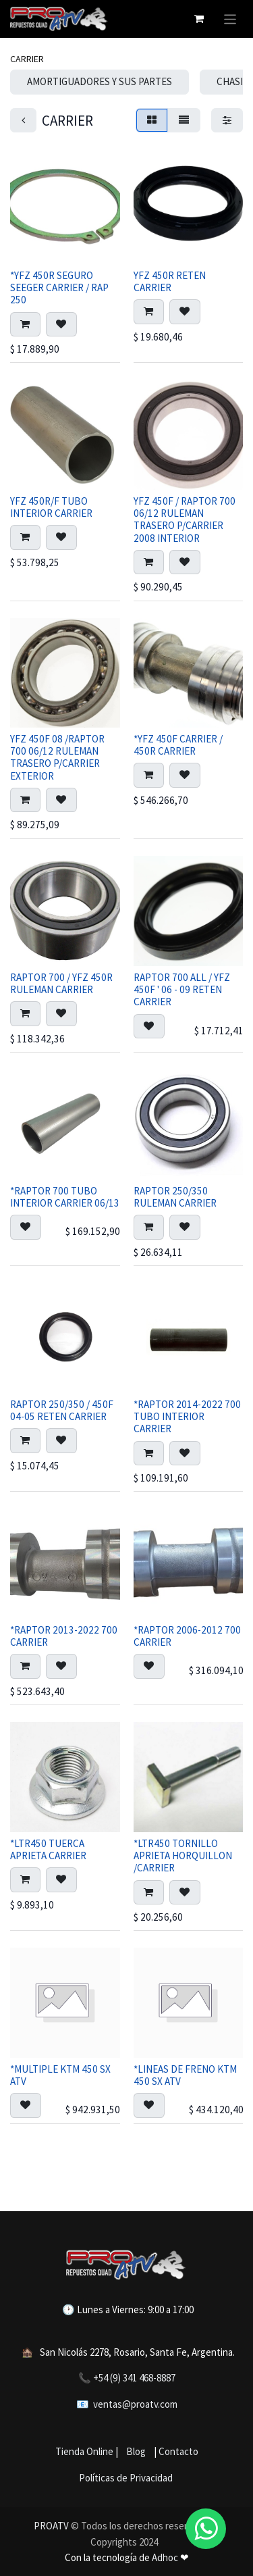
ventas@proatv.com (135, 2404)
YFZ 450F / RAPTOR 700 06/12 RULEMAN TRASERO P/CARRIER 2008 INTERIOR (184, 520)
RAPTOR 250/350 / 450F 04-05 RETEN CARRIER (61, 1410)
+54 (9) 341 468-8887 (134, 2377)
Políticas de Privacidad (126, 2477)
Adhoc (166, 2557)
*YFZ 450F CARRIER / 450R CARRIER (178, 745)
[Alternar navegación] (230, 18)
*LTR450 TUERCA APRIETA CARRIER (48, 1849)
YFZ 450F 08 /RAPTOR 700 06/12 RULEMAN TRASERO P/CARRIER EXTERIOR (57, 758)
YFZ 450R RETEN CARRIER (170, 281)
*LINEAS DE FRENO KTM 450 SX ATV (185, 2075)
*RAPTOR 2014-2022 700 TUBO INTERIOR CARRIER (187, 1416)
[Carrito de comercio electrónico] (199, 19)
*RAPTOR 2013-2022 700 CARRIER (63, 1635)
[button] (25, 324)
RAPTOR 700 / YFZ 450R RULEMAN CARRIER (61, 983)
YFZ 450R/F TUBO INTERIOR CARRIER (51, 507)
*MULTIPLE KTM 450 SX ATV (60, 2075)
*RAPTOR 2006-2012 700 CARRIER (187, 1635)
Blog (134, 2451)
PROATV (51, 2525)
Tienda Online (84, 2451)
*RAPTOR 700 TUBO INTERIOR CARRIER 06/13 (64, 1196)
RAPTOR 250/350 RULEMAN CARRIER (175, 1196)
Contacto (178, 2451)
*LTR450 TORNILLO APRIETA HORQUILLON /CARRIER (183, 1855)
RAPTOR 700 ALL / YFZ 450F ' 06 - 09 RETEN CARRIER (182, 989)
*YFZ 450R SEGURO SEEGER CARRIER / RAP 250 (59, 287)
